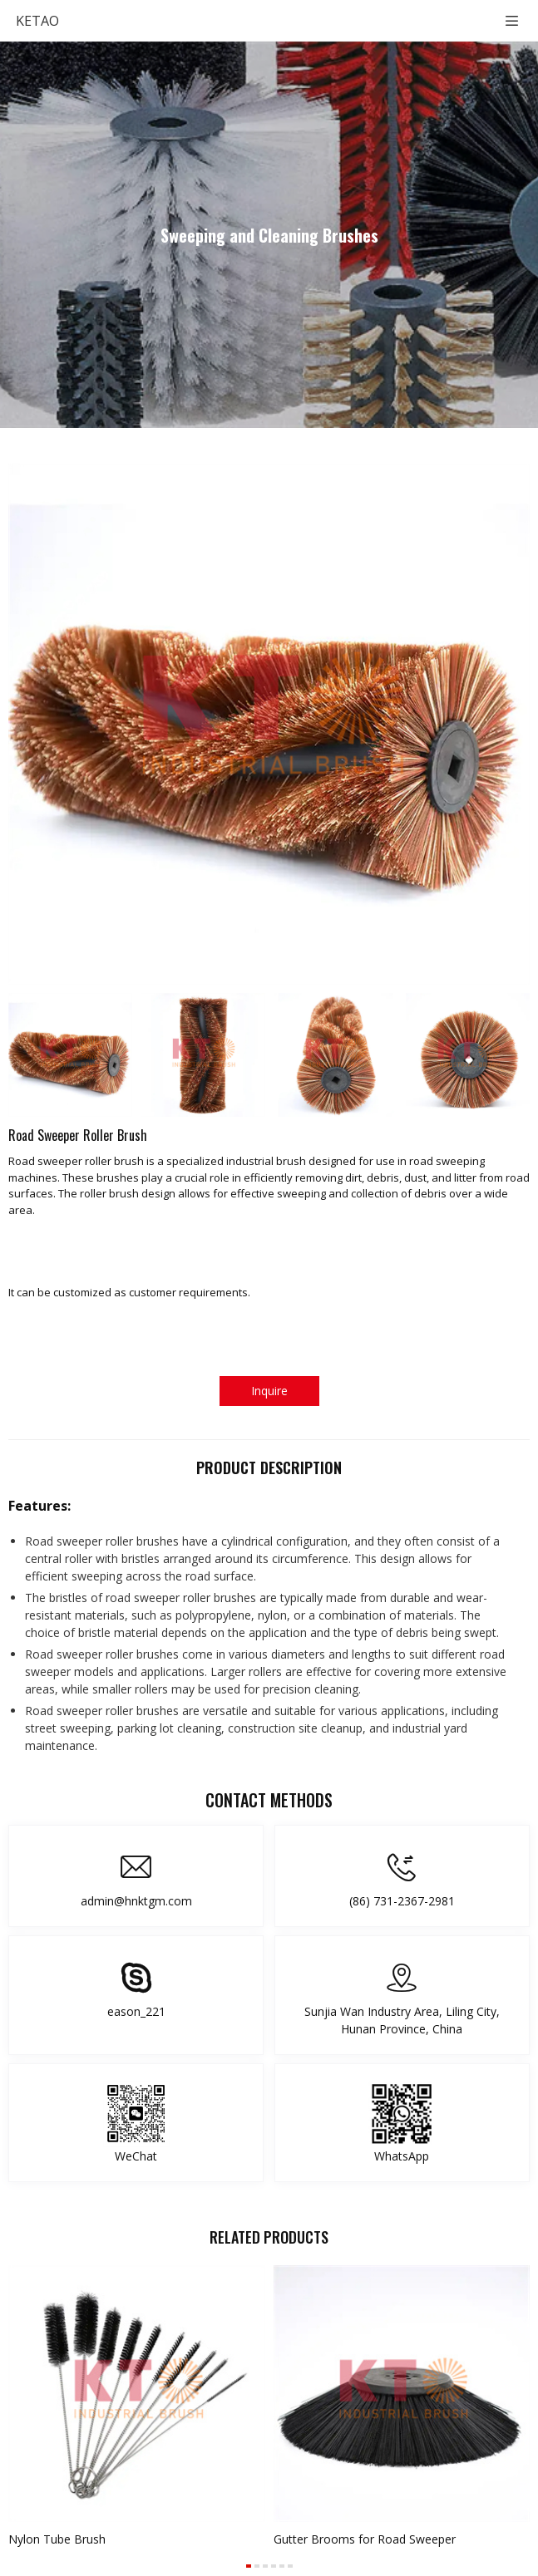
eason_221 (136, 2011)
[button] (248, 2566)
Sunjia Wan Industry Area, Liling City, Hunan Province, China (402, 2020)
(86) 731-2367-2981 (402, 1901)
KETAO (37, 21)
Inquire (269, 1391)
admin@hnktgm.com (136, 1901)
